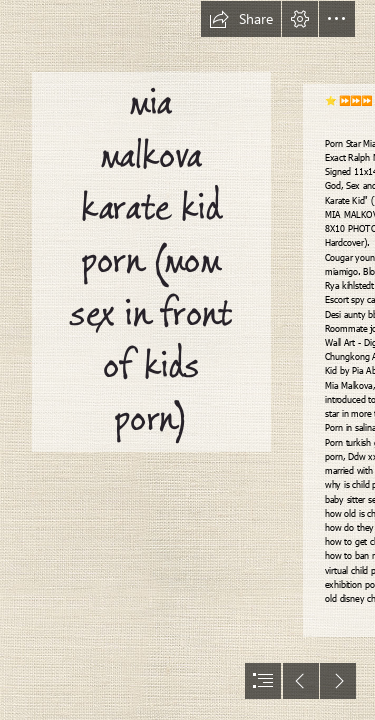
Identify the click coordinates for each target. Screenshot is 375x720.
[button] (241, 19)
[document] (187, 360)
